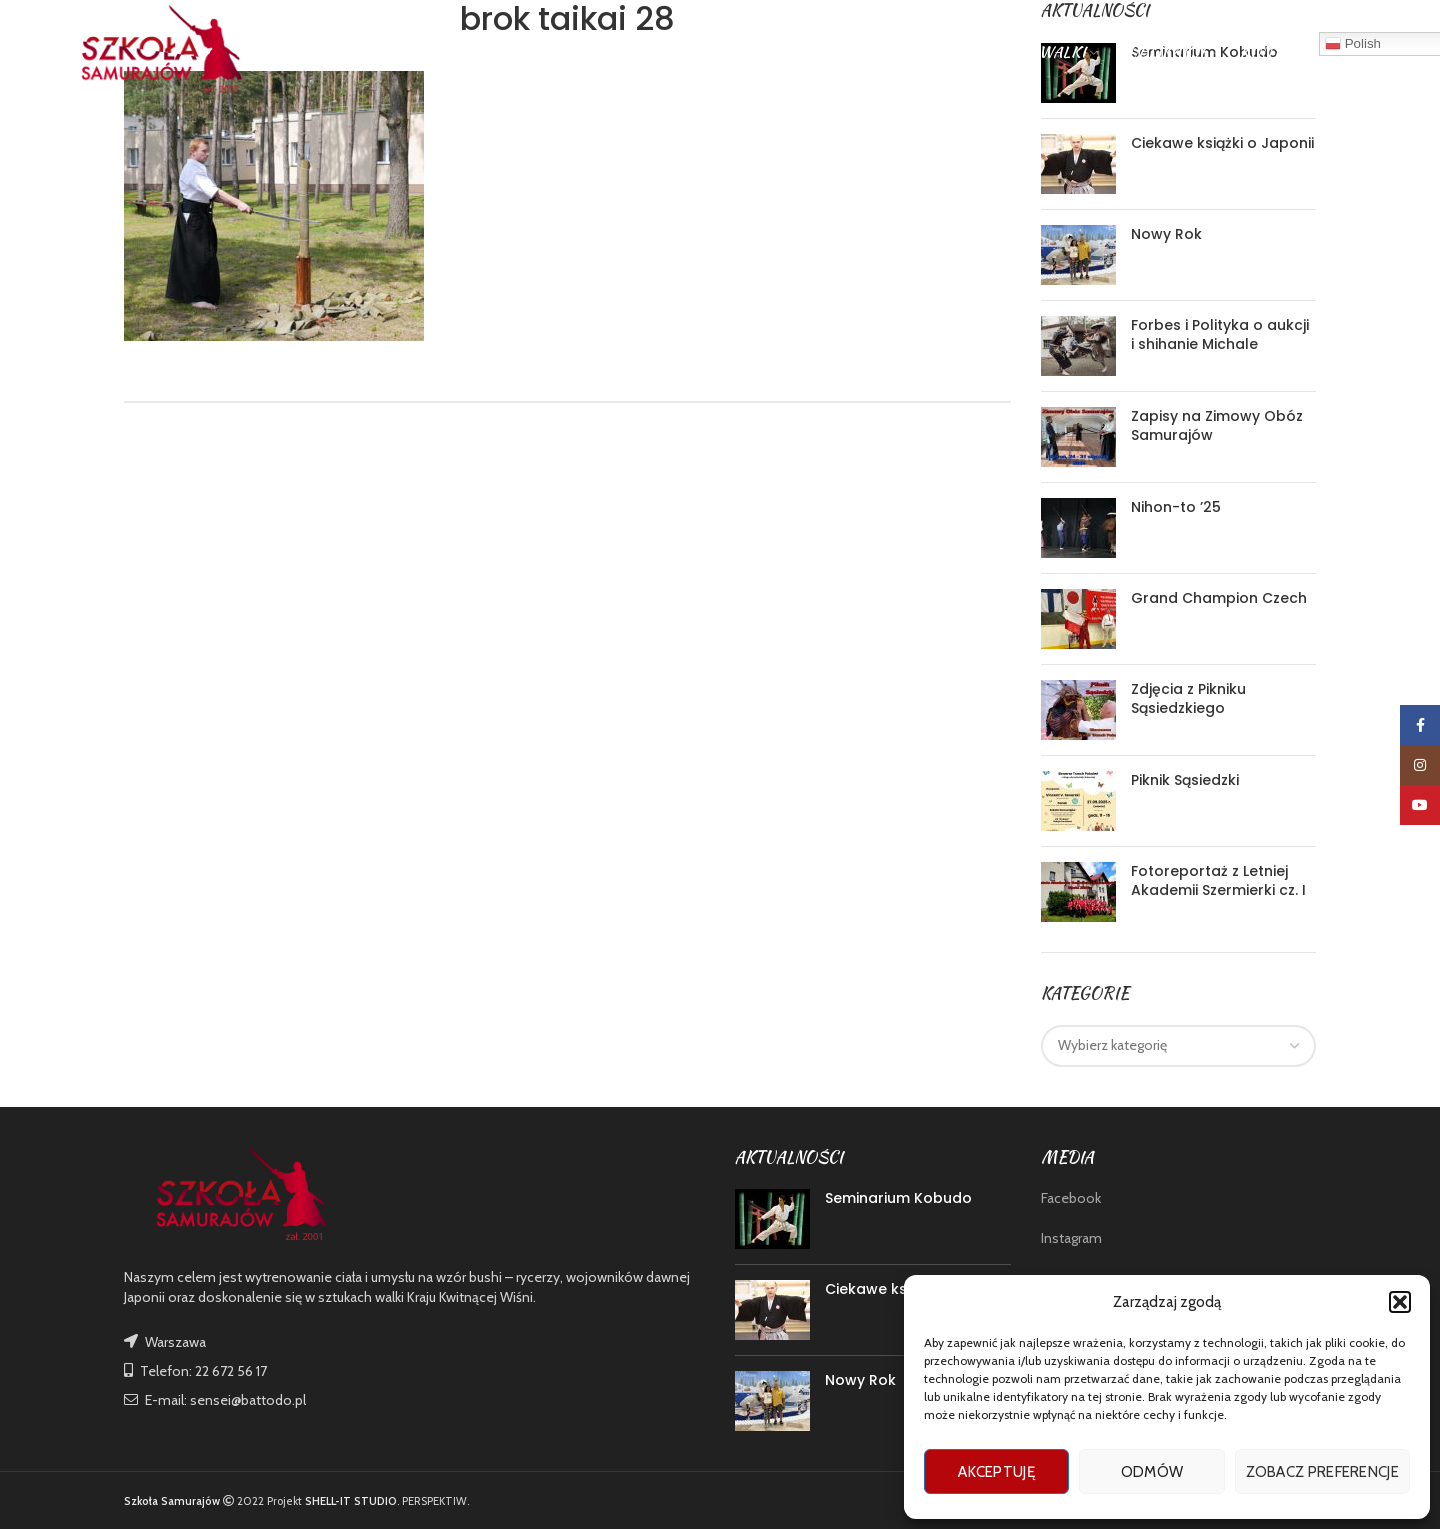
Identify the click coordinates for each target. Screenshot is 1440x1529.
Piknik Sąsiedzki (1185, 780)
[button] (1400, 1302)
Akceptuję (996, 1472)
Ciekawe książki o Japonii (1222, 143)
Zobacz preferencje (1322, 1472)
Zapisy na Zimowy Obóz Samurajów (1217, 426)
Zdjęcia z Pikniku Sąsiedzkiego (1188, 699)
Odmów (1152, 1472)
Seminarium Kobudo (898, 1198)
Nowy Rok (1166, 234)
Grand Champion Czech (1219, 598)
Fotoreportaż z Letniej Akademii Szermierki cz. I (1218, 881)
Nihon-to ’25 (1176, 507)
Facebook (1071, 1198)
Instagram (1071, 1238)
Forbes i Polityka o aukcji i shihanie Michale (1220, 335)
